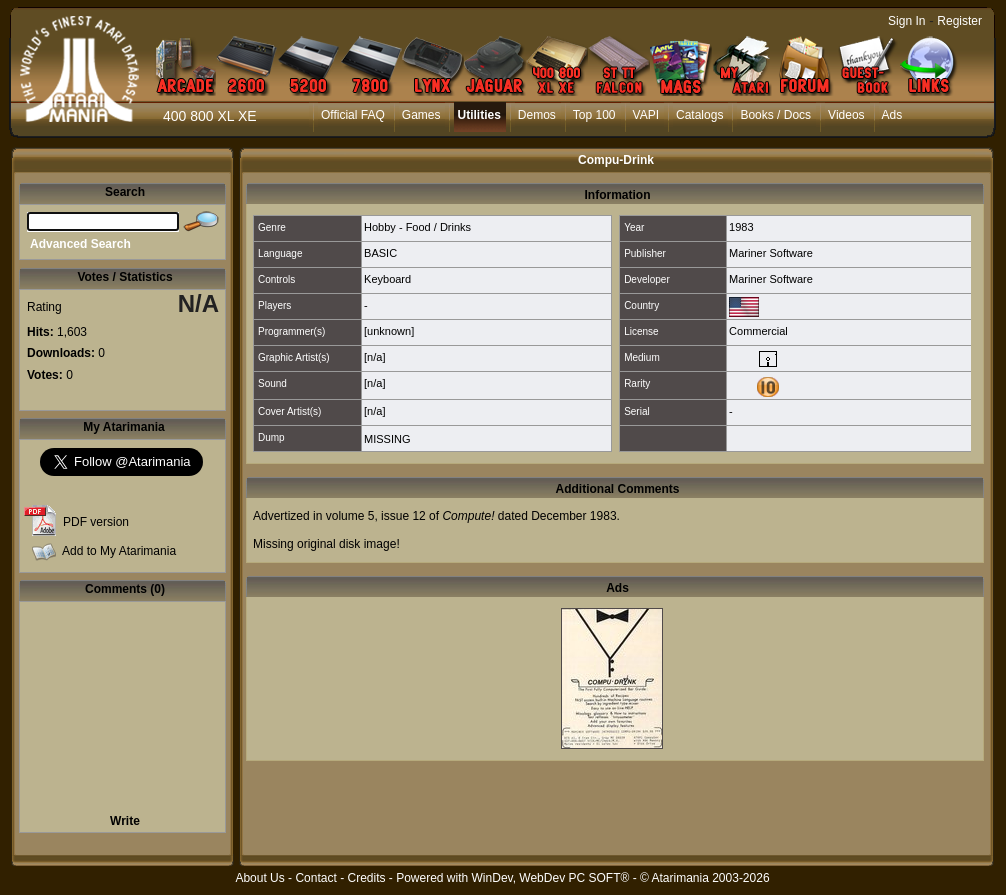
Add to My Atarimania (119, 551)
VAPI (646, 115)
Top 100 (594, 115)
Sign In (906, 21)
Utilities (478, 115)
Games (421, 115)
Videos (846, 115)
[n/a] (374, 357)
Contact (315, 878)
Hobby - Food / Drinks (417, 227)
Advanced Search (80, 244)
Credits (366, 878)
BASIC (380, 253)
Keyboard (387, 279)
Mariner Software (771, 253)
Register (959, 21)
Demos (537, 115)
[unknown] (389, 331)
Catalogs (699, 115)
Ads (892, 115)
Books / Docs (775, 115)
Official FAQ (353, 115)
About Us (259, 878)
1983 (741, 227)
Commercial (758, 331)
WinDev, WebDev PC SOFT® (551, 878)
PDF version (96, 522)
